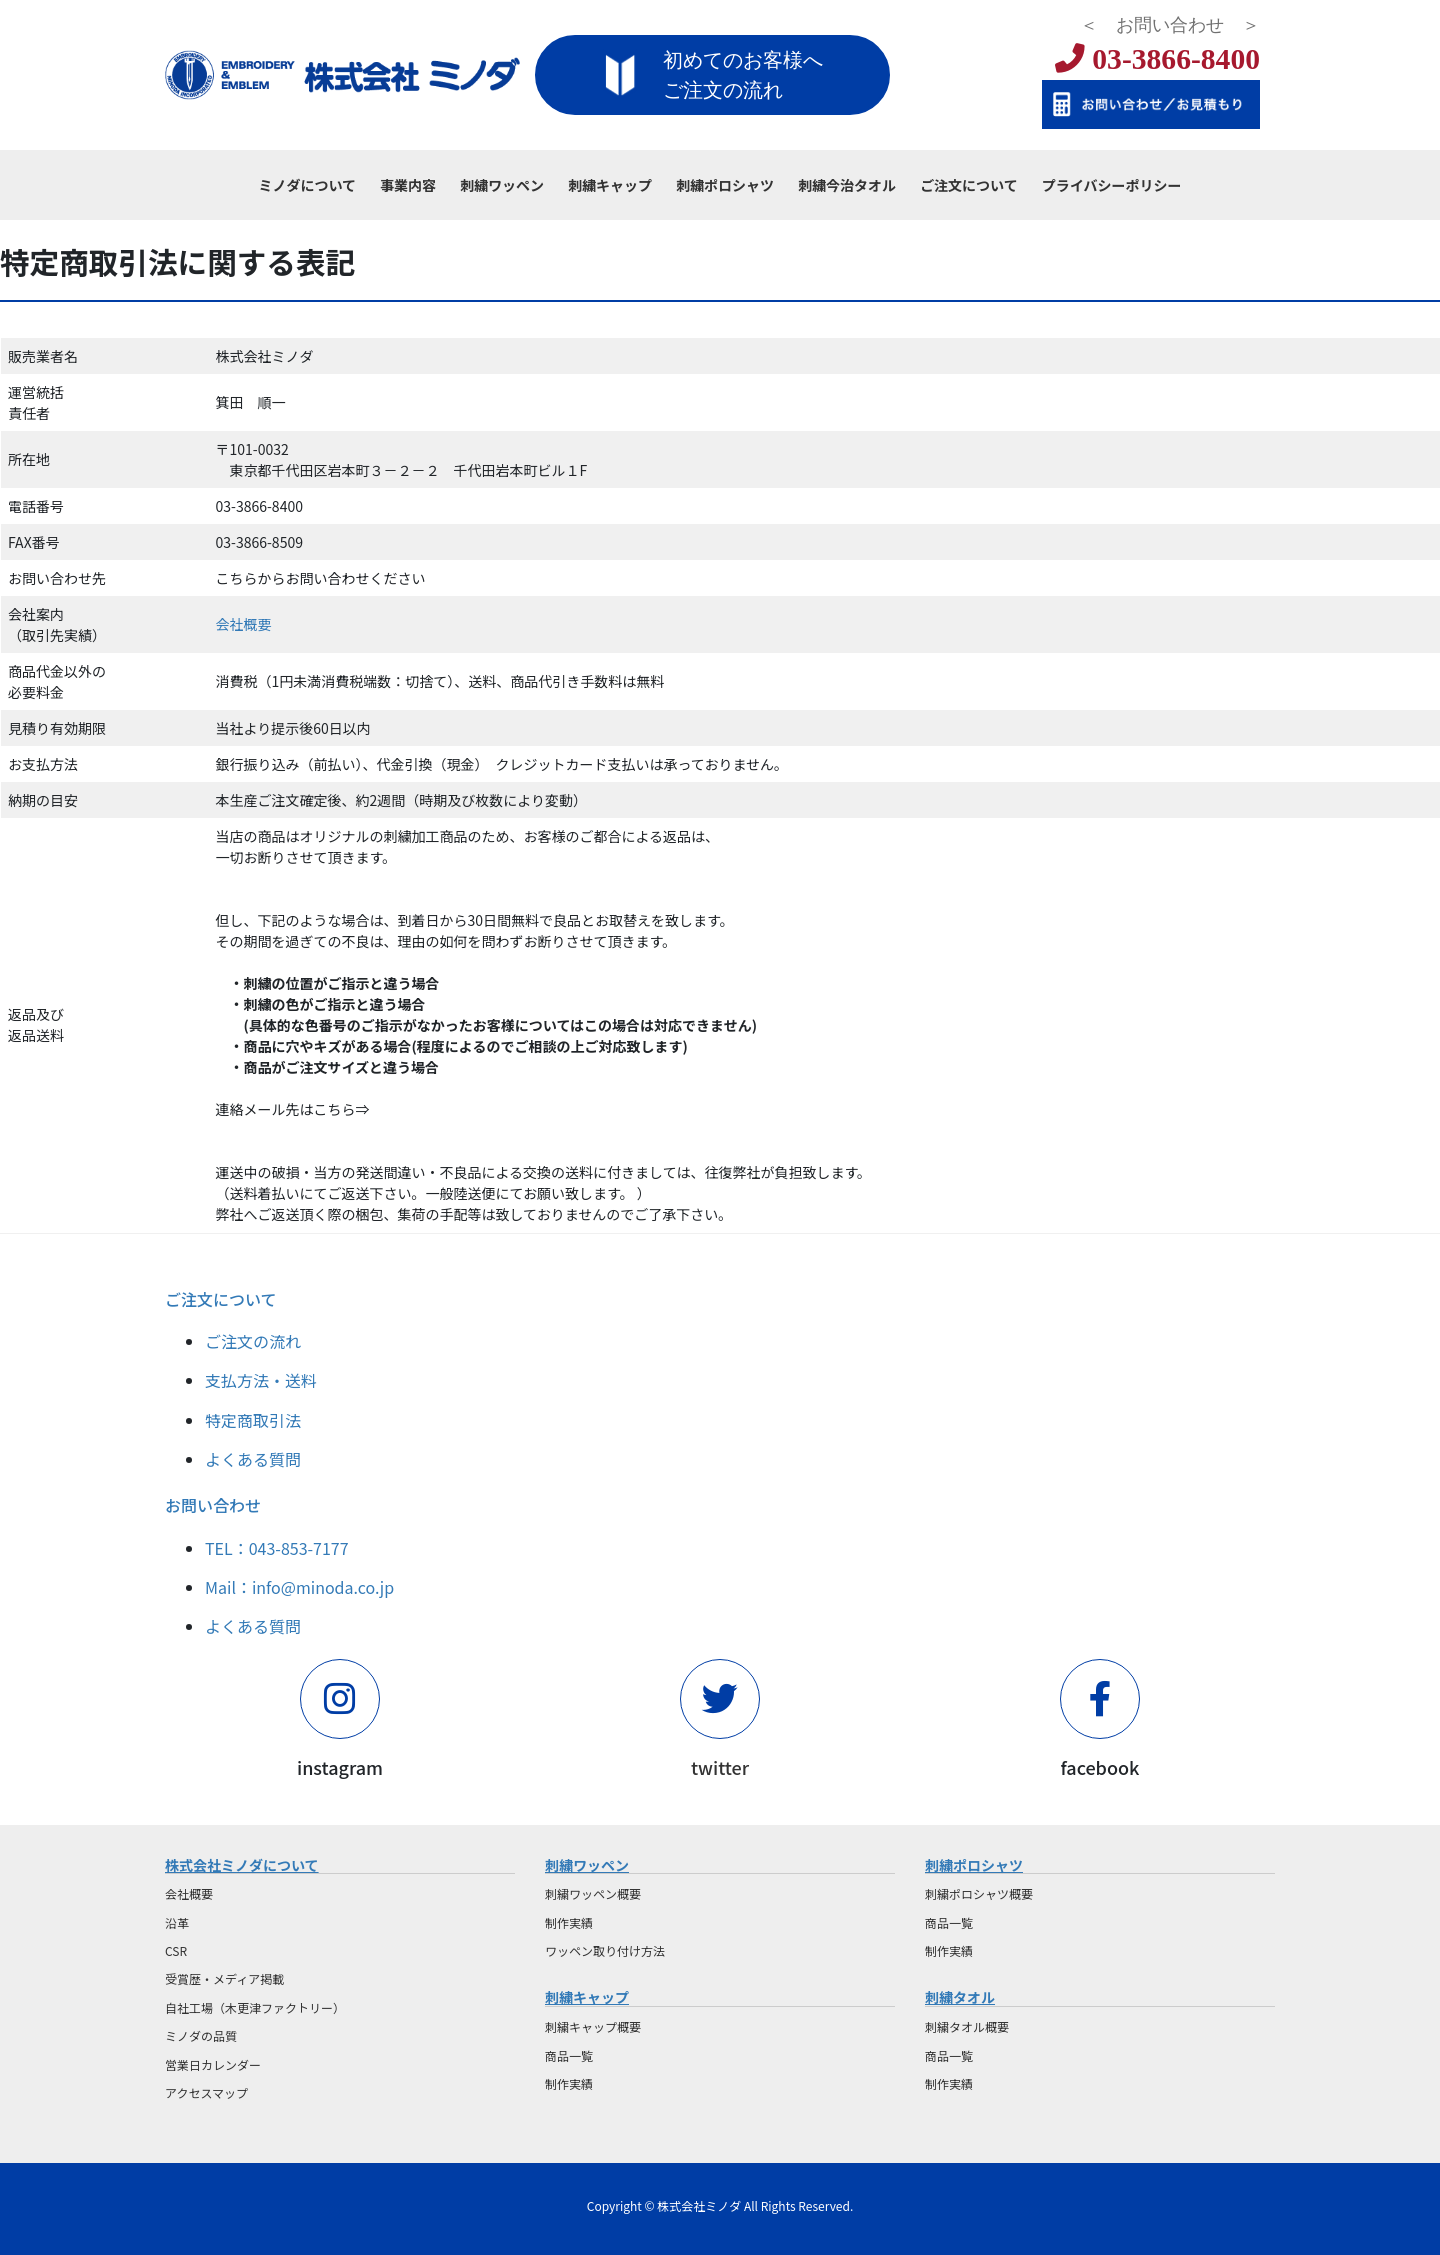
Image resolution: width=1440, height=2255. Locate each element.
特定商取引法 (253, 1420)
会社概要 (244, 624)
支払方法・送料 (261, 1380)
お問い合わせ (213, 1505)
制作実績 (569, 1922)
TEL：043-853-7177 (277, 1548)
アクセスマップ (206, 2092)
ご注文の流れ (253, 1341)
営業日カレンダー (213, 2064)
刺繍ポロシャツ (974, 1865)
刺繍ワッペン (587, 1865)
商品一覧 (569, 2055)
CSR (176, 1950)
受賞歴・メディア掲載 (224, 1978)
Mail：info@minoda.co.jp (299, 1587)
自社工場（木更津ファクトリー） (255, 2007)
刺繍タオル (960, 1997)
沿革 (177, 1922)
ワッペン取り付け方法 (605, 1950)
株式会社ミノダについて (242, 1865)
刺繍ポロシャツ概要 (979, 1893)
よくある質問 (253, 1459)
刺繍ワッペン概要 (593, 1893)
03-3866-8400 (1157, 59)
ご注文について (221, 1299)
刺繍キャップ (587, 1997)
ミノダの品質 (201, 2035)
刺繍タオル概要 (967, 2026)
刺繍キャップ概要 (593, 2026)
